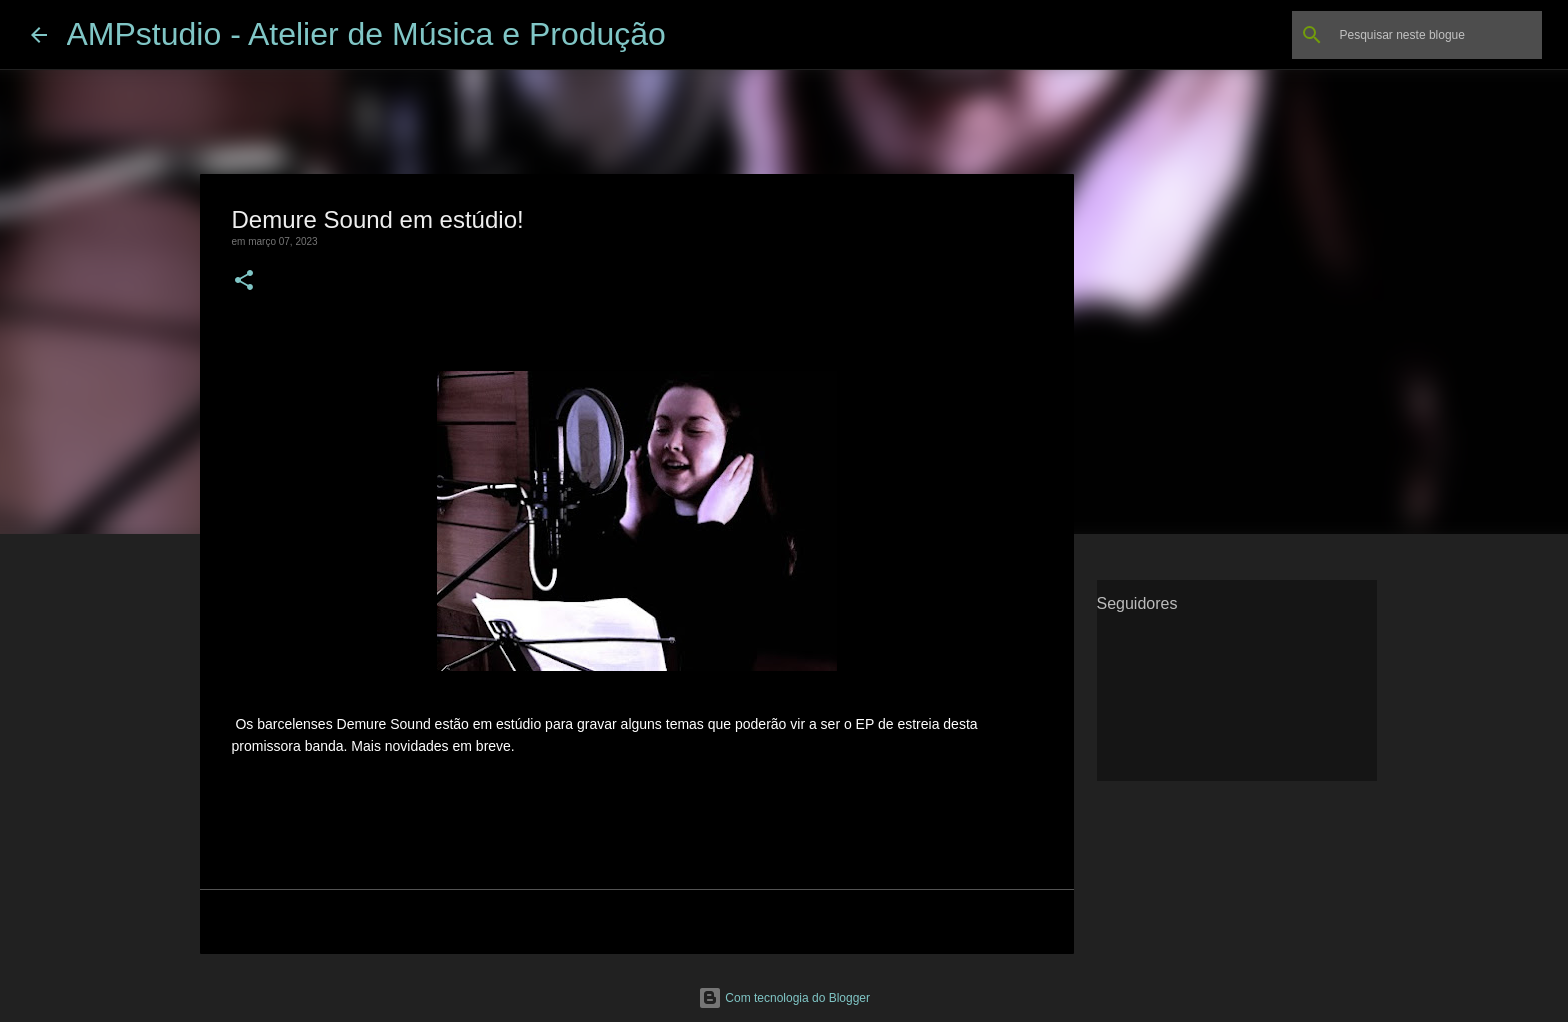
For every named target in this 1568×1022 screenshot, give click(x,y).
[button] (244, 281)
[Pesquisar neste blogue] (1437, 35)
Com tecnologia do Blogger (784, 998)
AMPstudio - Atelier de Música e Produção (366, 34)
